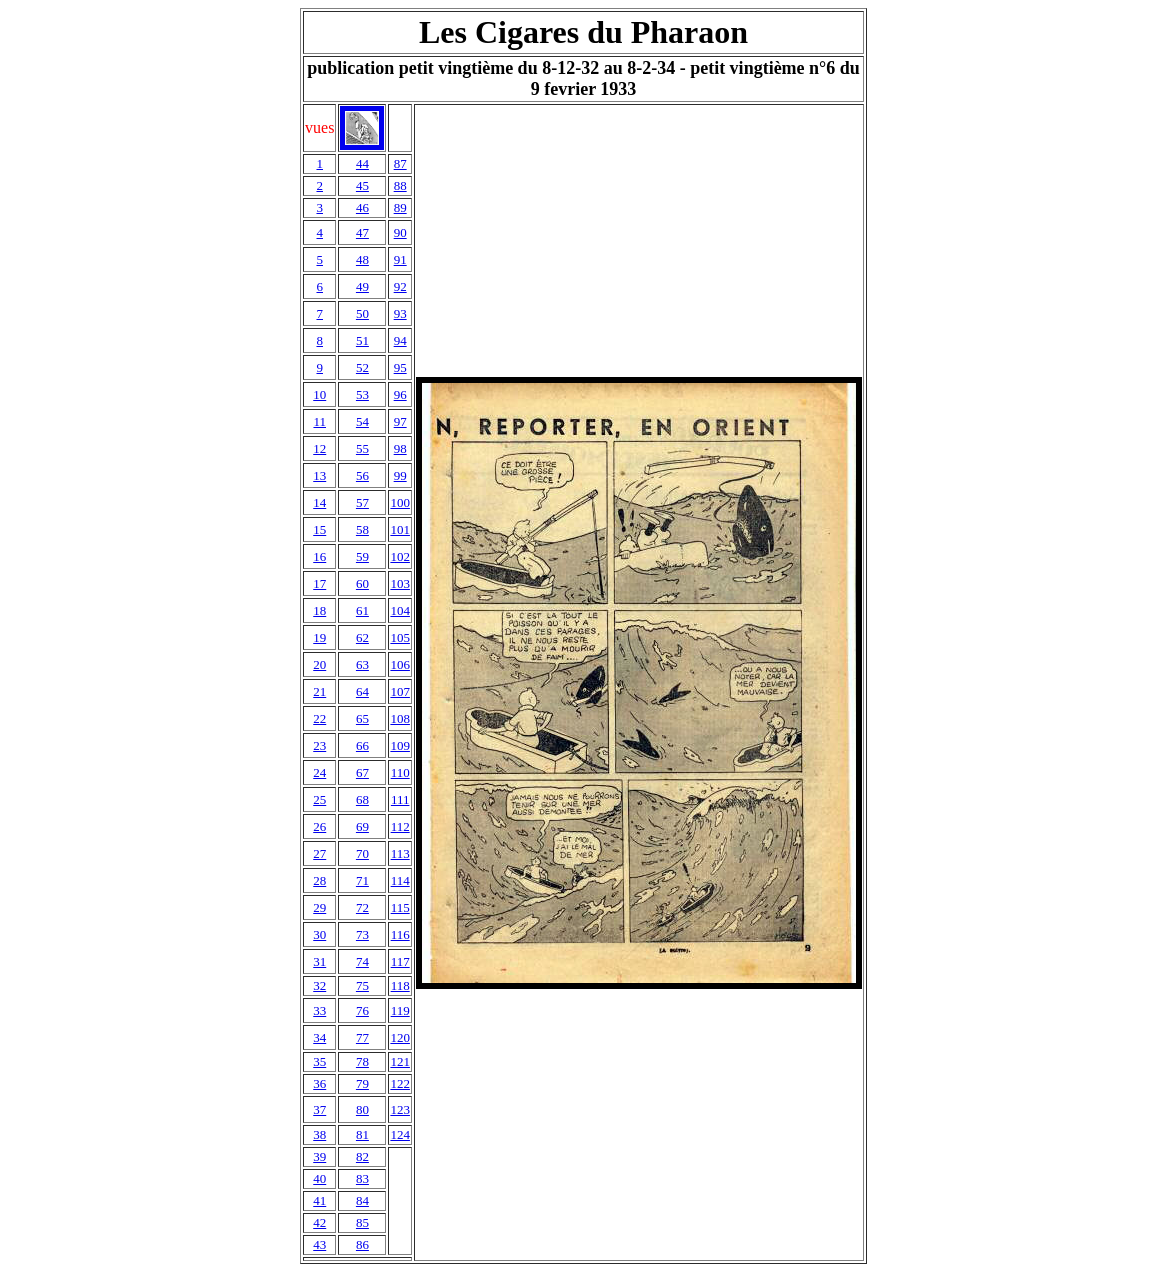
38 (319, 1134)
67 (362, 772)
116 (400, 934)
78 (362, 1061)
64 (362, 691)
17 (319, 583)
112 (400, 826)
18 (319, 610)
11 (319, 421)
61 (362, 610)
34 (319, 1037)
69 (362, 826)
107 (400, 691)
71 (362, 880)
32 (319, 985)
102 (400, 556)
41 (319, 1200)
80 (362, 1109)
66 (362, 745)
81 (362, 1134)
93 (400, 313)
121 (400, 1061)
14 (319, 502)
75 (362, 985)
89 (400, 207)
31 (319, 961)
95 (400, 367)
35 (319, 1061)
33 (319, 1010)
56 (362, 475)
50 (362, 313)
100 (400, 502)
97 (400, 421)
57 (362, 502)
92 (400, 286)
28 (319, 880)
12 (319, 448)
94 (400, 340)
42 (319, 1222)
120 (400, 1037)
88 (400, 185)
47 (362, 232)
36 (319, 1083)
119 (400, 1010)
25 (319, 799)
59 (362, 556)
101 (400, 529)
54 (362, 421)
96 (400, 394)
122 (400, 1083)
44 (362, 163)
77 (362, 1037)
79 (362, 1083)
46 (362, 207)
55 (362, 448)
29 (319, 907)
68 (362, 799)
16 (319, 556)
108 (400, 718)
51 (362, 340)
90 (400, 232)
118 (400, 985)
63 (362, 664)
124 (400, 1134)
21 (319, 691)
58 (362, 529)
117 (400, 961)
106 (400, 664)
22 (319, 718)
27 (319, 853)
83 (362, 1178)
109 (400, 745)
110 (400, 772)
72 (362, 907)
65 (362, 718)
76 (362, 1010)
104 (400, 610)
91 (400, 259)
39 (319, 1156)
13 (319, 475)
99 (400, 475)
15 (319, 529)
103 (400, 583)
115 (400, 907)
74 (362, 961)
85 (362, 1222)
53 (362, 394)
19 (319, 637)
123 (400, 1109)
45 (362, 185)
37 (319, 1109)
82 (362, 1156)
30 (319, 934)
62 (362, 637)
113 (400, 853)
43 (319, 1244)
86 (362, 1244)
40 (319, 1178)
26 (319, 826)
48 (362, 259)
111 (400, 799)
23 (319, 745)
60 (362, 583)
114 (400, 880)
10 (319, 394)
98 (400, 448)
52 (362, 367)
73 (362, 934)
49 (362, 286)
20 (319, 664)
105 (400, 637)
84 (362, 1200)
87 (400, 163)
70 (362, 853)
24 (319, 772)
